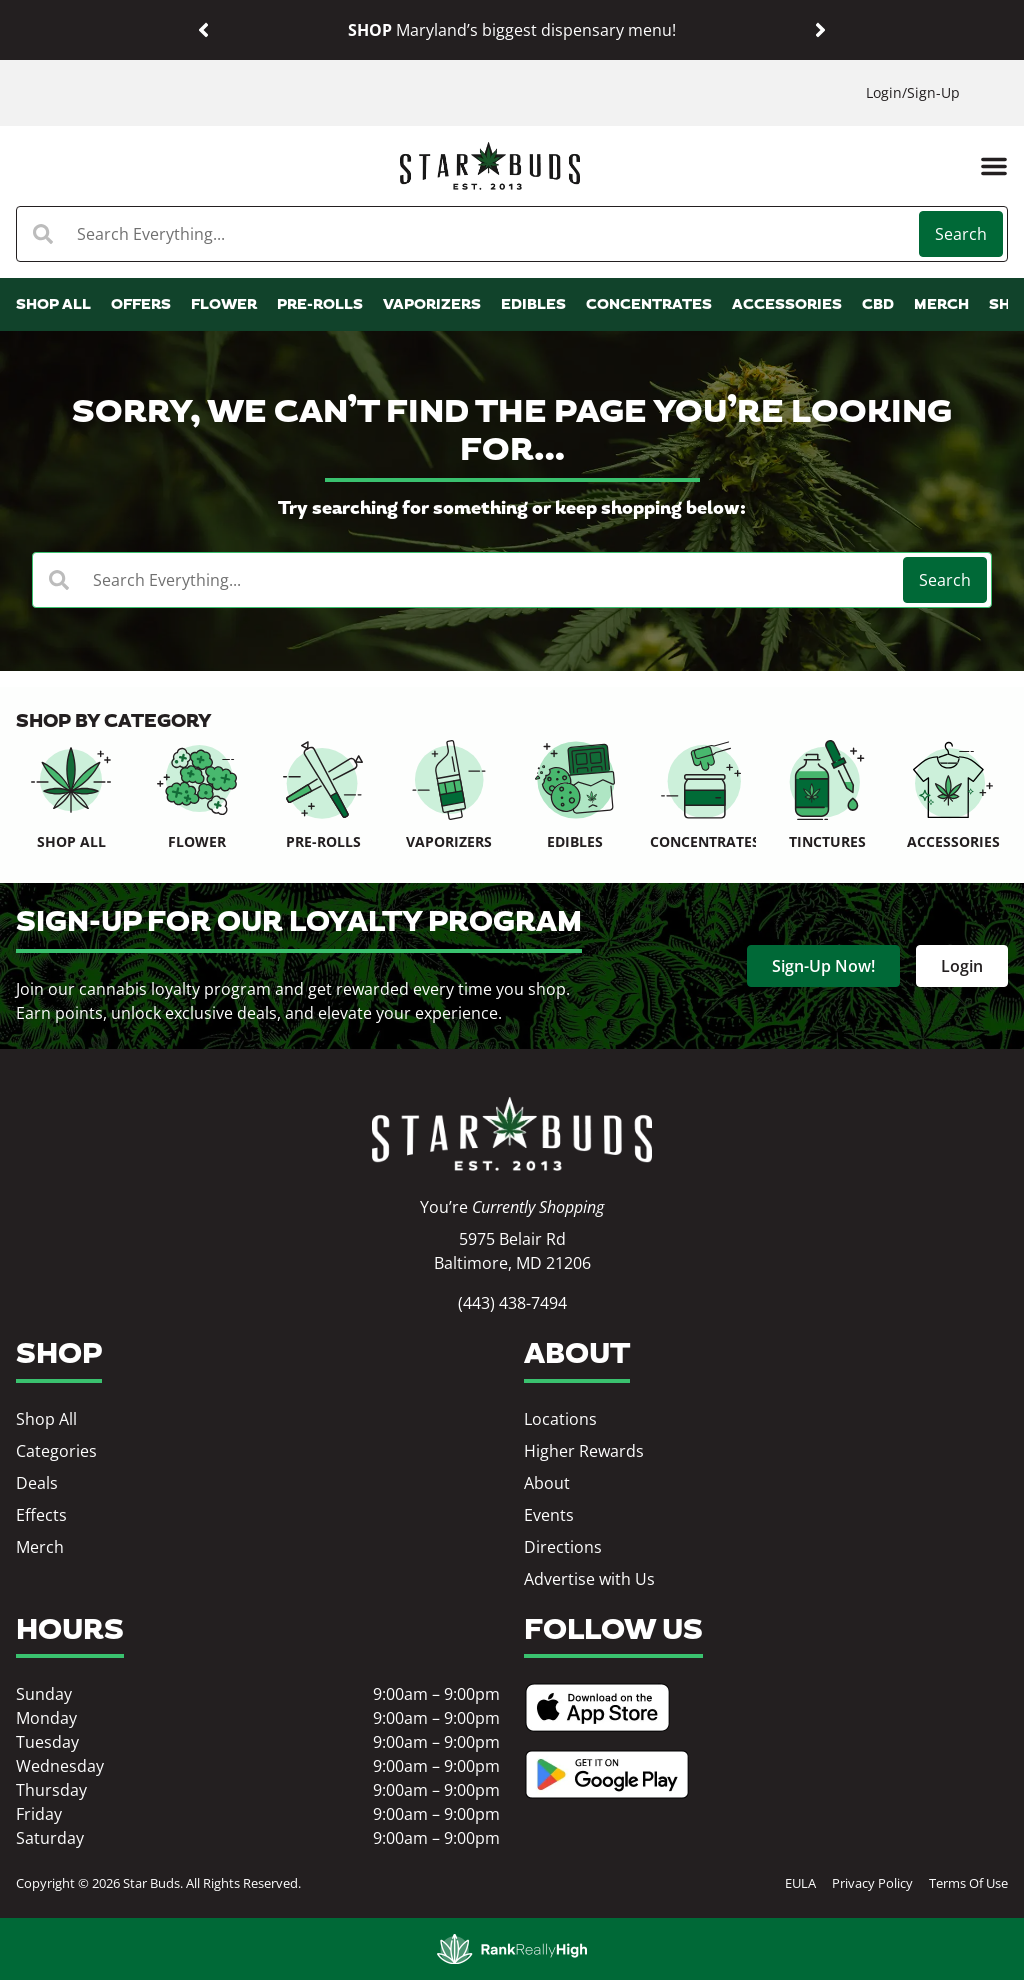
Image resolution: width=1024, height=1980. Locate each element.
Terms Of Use (968, 1883)
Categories (56, 1451)
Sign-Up (933, 92)
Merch (40, 1547)
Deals (37, 1483)
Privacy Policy (872, 1883)
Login (884, 92)
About (547, 1483)
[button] (203, 30)
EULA (800, 1883)
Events (549, 1515)
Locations (560, 1419)
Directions (563, 1547)
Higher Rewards (584, 1451)
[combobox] (470, 234)
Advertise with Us (589, 1579)
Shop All (46, 1419)
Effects (41, 1515)
